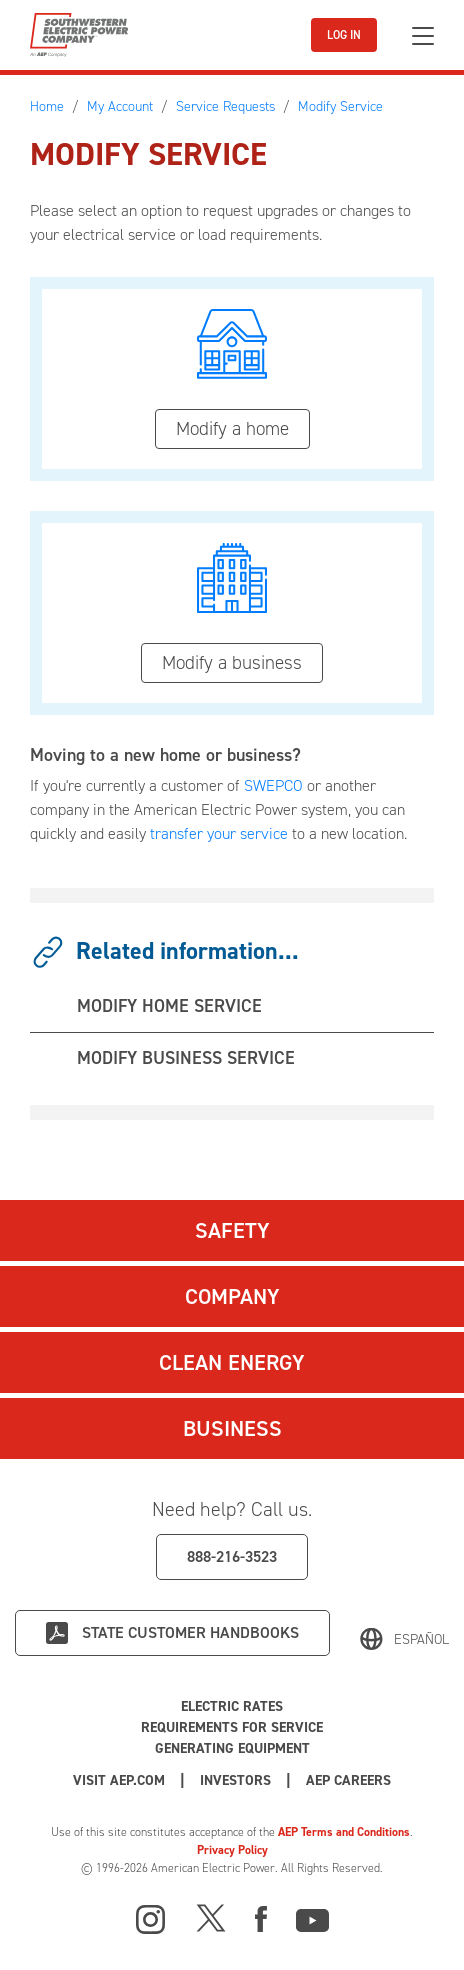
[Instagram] (151, 1920)
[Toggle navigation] (423, 35)
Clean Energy (232, 1362)
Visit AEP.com (119, 1780)
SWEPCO (273, 785)
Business (232, 1428)
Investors (235, 1780)
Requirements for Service (232, 1727)
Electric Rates (232, 1706)
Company (232, 1296)
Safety (232, 1230)
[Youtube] (312, 1917)
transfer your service (219, 833)
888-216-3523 (232, 1556)
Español (421, 1639)
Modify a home (232, 428)
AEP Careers (348, 1780)
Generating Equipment (232, 1748)
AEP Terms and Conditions (344, 1832)
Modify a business (232, 662)
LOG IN (344, 35)
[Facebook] (261, 1917)
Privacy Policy (232, 1850)
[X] (211, 1917)
